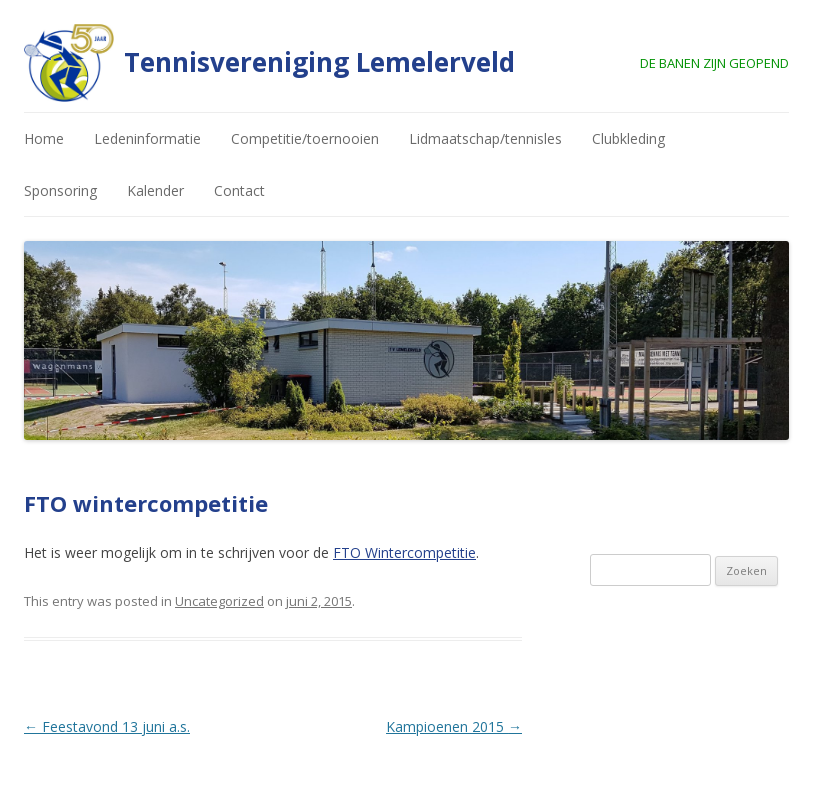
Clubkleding (628, 138)
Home (44, 138)
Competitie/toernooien (305, 138)
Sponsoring (60, 190)
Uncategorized (219, 601)
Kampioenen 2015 (454, 726)
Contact (239, 190)
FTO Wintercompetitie (404, 552)
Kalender (155, 190)
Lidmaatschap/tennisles (485, 138)
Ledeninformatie (147, 138)
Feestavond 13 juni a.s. (107, 726)
